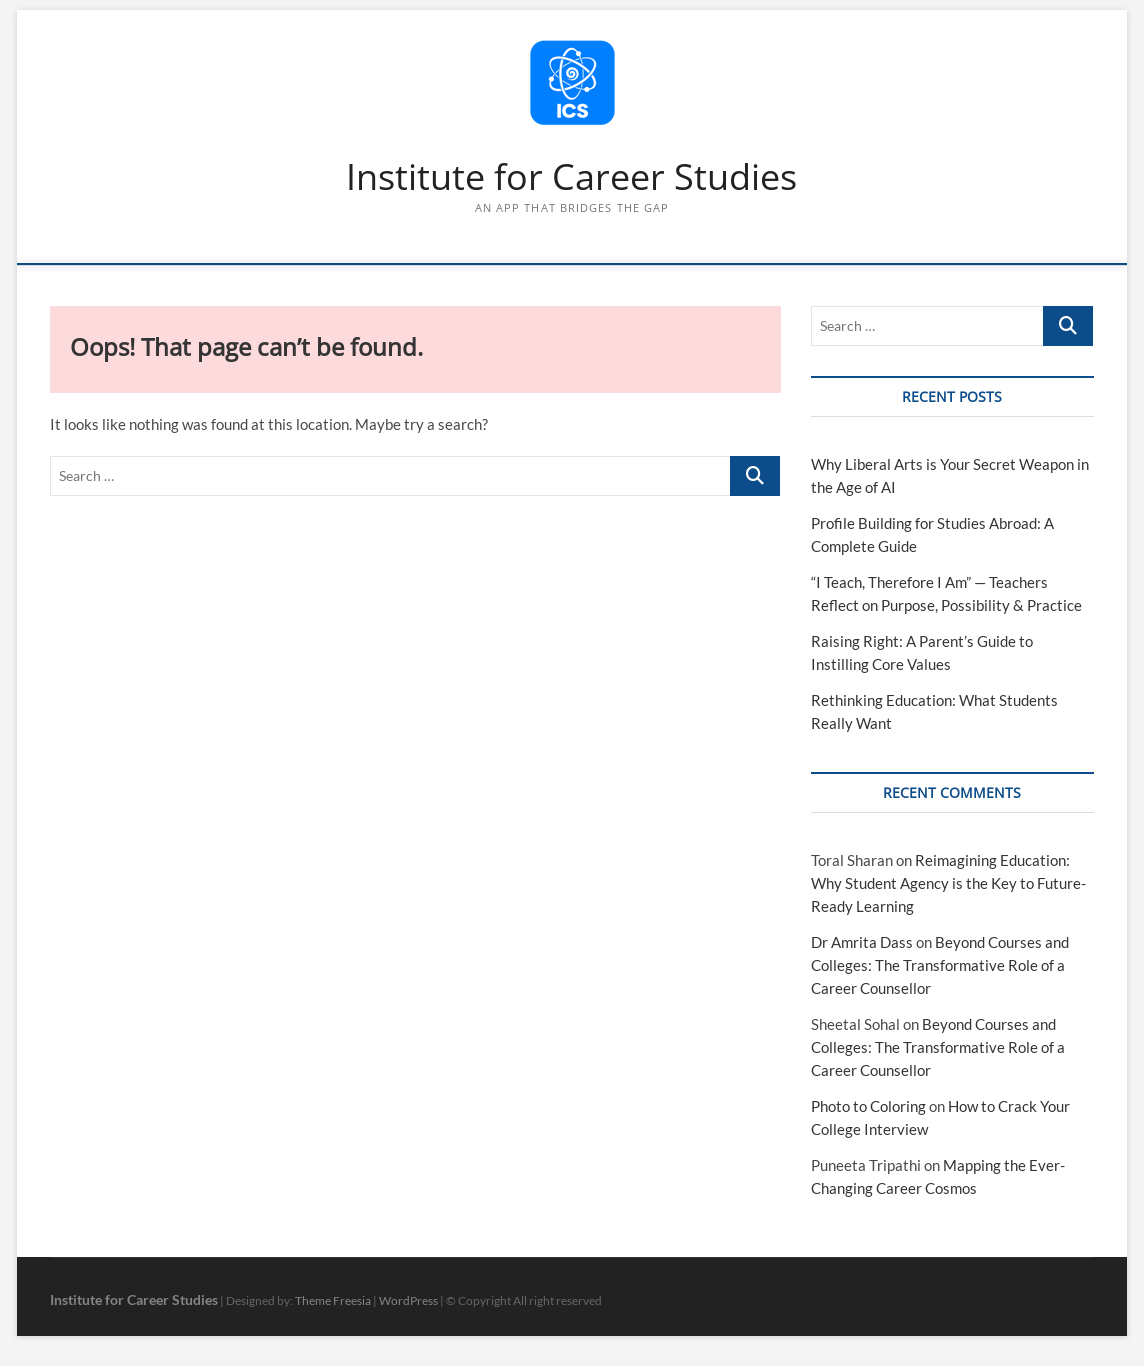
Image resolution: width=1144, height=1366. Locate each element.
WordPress (408, 1300)
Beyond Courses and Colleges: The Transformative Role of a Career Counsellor (940, 965)
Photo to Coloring (868, 1106)
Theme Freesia (333, 1300)
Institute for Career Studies (571, 177)
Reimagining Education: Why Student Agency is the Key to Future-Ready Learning (948, 883)
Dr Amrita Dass (862, 942)
